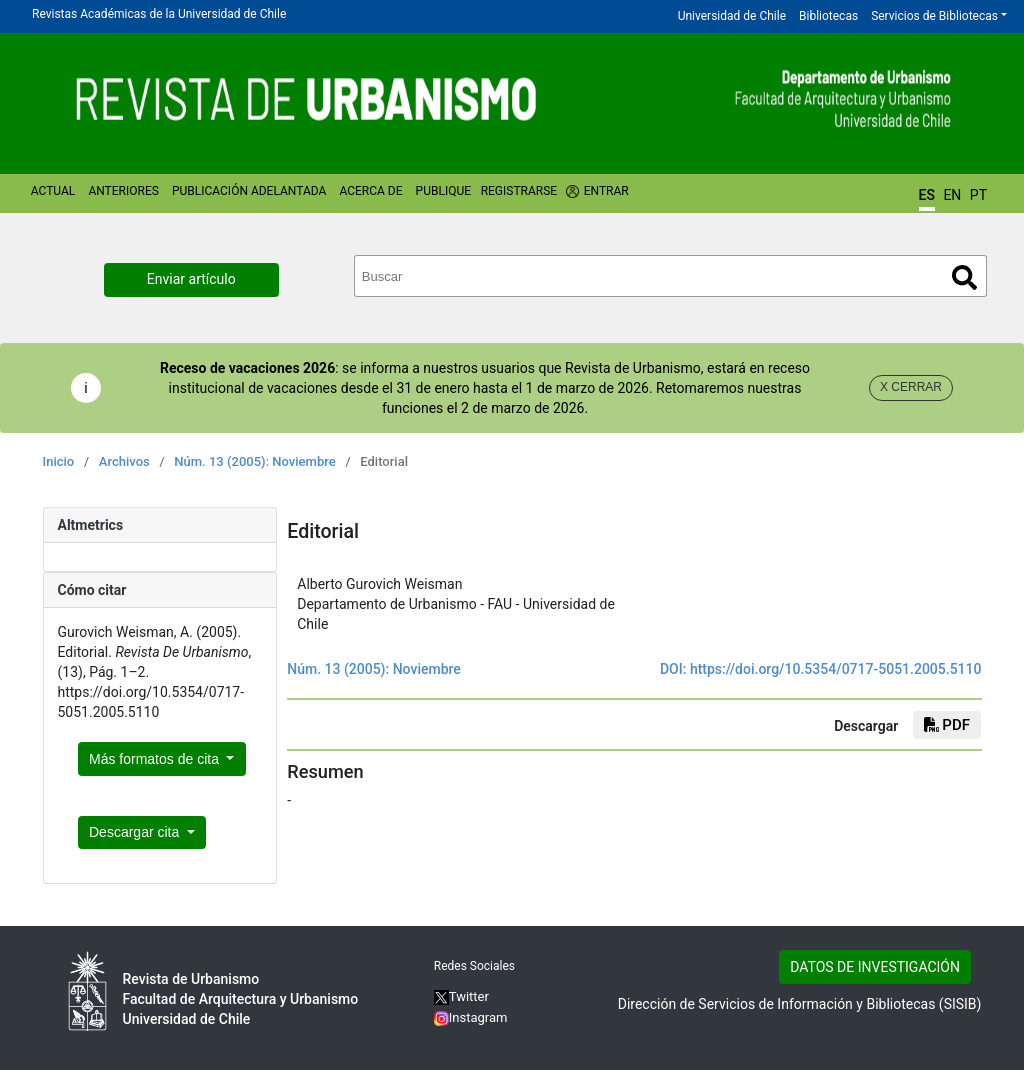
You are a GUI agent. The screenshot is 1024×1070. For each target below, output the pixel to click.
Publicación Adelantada (249, 191)
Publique (443, 191)
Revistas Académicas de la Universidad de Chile (159, 14)
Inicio (59, 461)
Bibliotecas (828, 16)
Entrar (606, 191)
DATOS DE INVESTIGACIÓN (875, 967)
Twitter (461, 996)
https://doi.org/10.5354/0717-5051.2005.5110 (836, 669)
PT (978, 195)
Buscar (964, 277)
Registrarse (519, 191)
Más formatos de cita (156, 759)
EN (952, 195)
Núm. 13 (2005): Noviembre (254, 461)
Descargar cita (136, 832)
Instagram (471, 1017)
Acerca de (370, 191)
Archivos (124, 461)
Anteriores (123, 191)
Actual (53, 191)
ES (927, 195)
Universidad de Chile (732, 16)
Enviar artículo (191, 279)
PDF (947, 725)
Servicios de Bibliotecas (934, 16)
